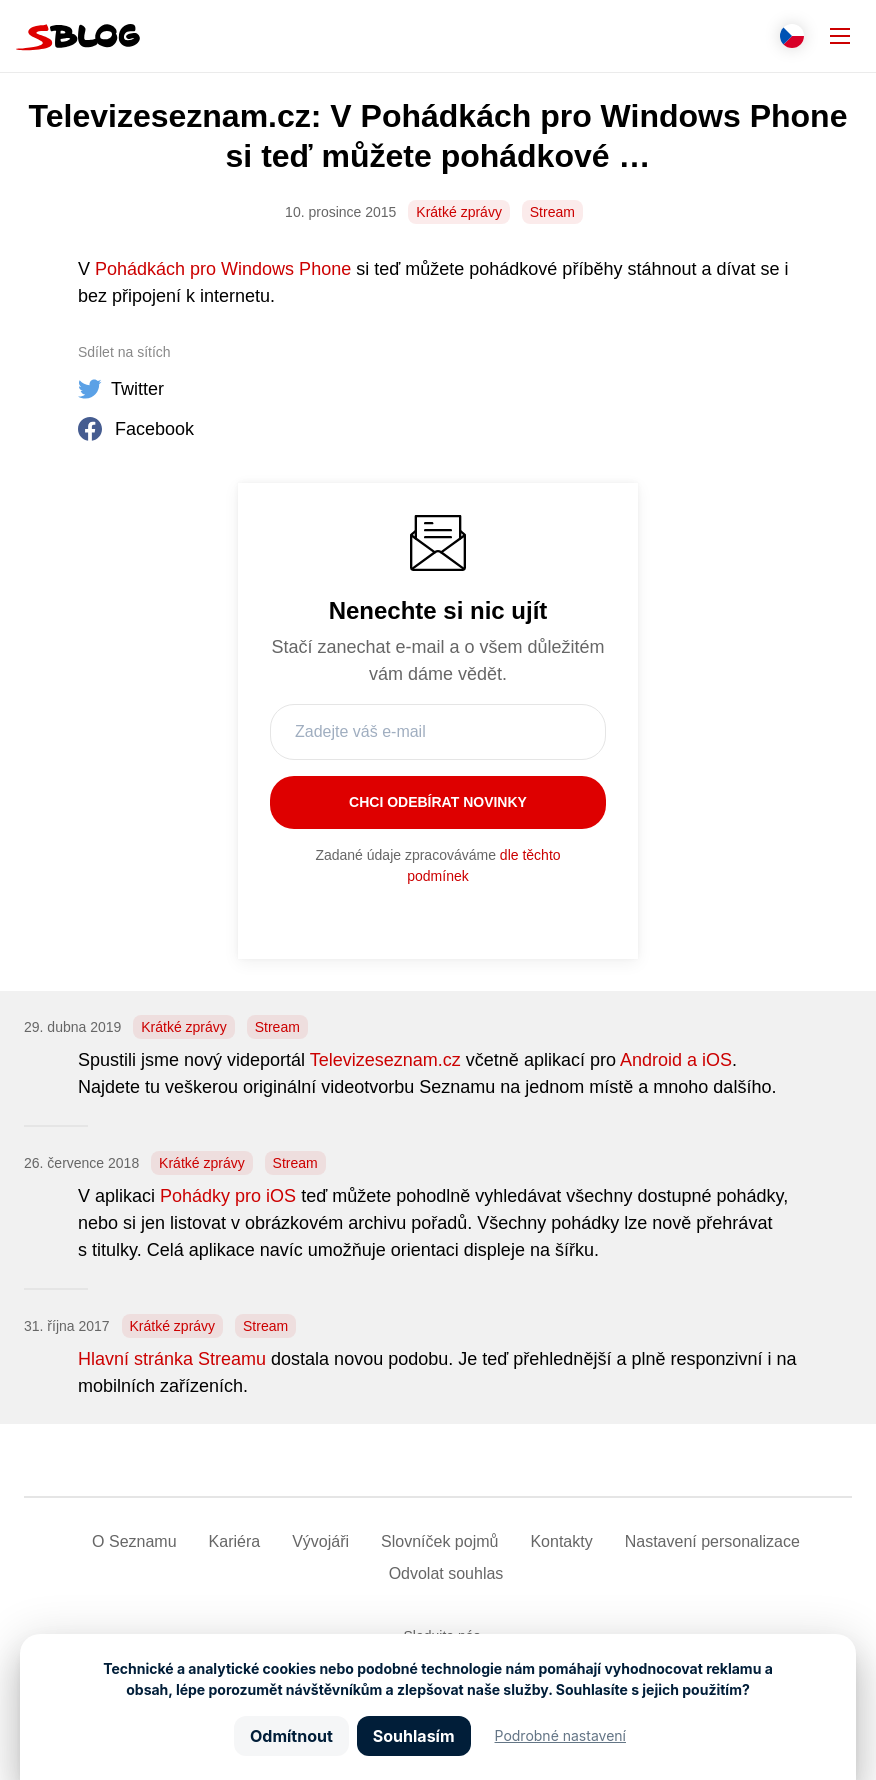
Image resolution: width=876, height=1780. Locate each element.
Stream (552, 212)
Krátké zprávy (459, 212)
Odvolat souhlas (446, 1573)
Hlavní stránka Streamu (172, 1359)
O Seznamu (134, 1541)
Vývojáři (320, 1541)
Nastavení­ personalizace (712, 1541)
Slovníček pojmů (439, 1541)
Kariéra (235, 1541)
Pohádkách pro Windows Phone (223, 269)
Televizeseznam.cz (385, 1060)
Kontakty (561, 1541)
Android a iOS (676, 1060)
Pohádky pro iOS (228, 1196)
